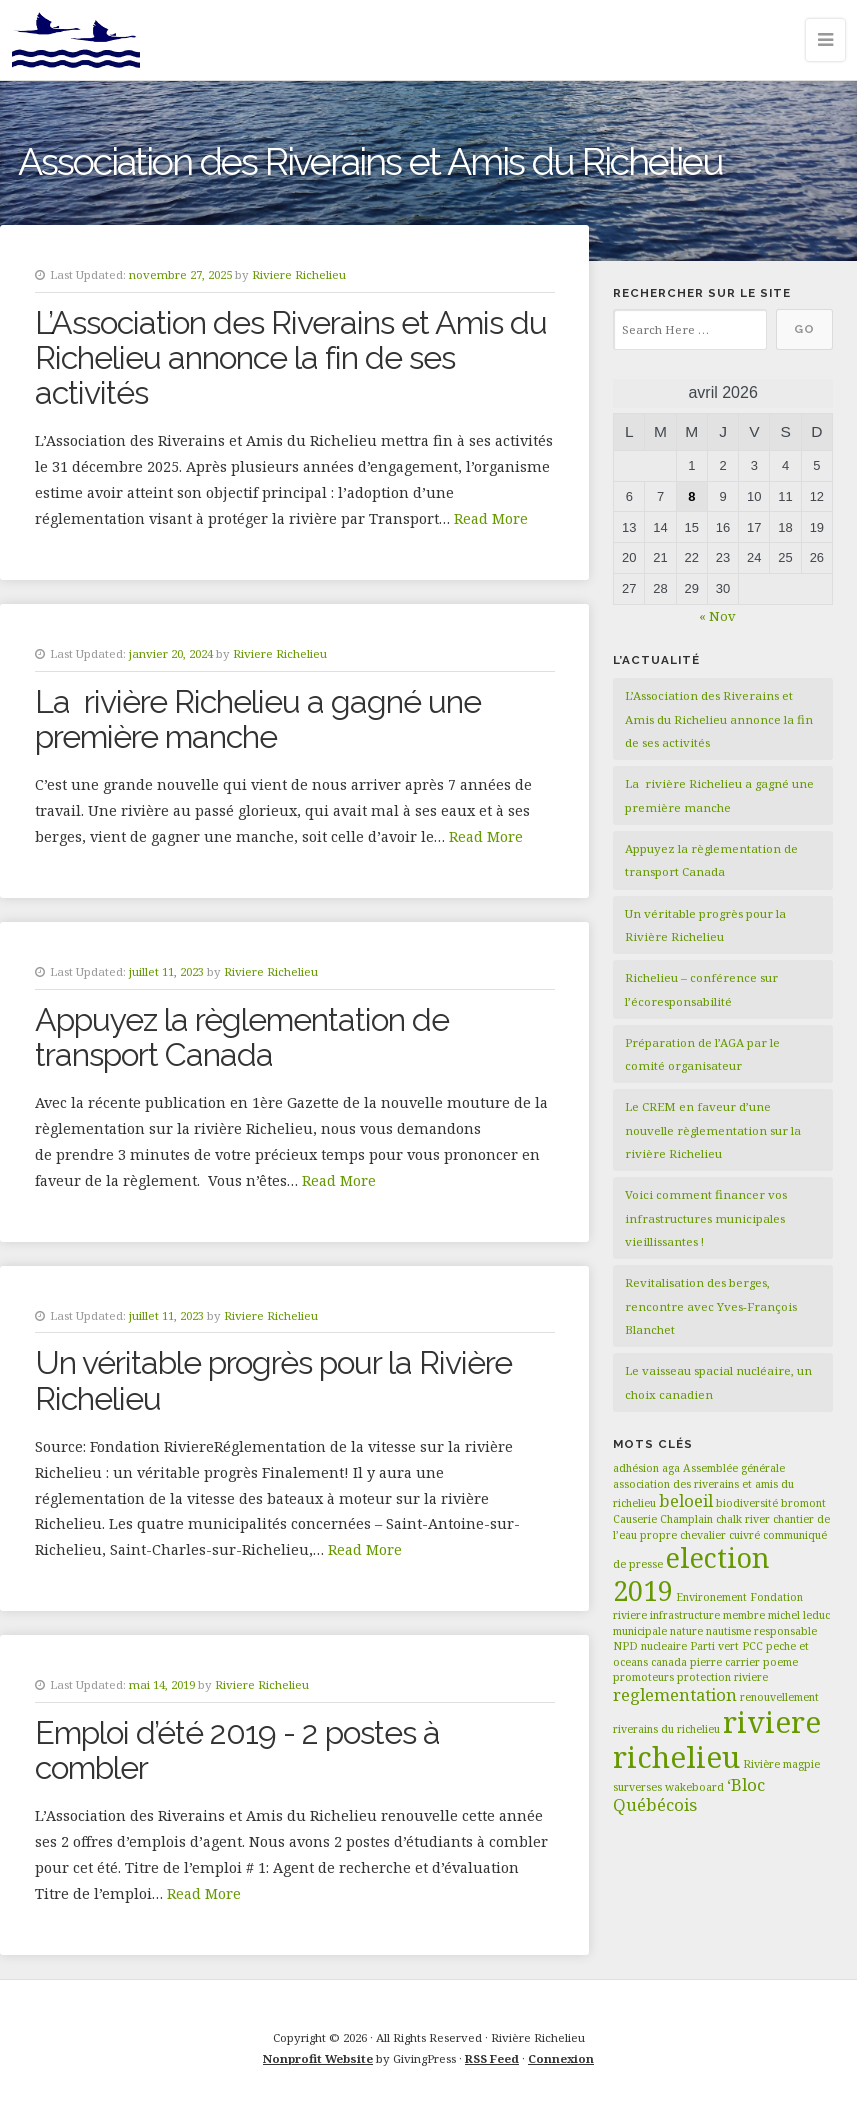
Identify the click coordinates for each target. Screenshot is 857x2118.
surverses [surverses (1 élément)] (637, 1787)
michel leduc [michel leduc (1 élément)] (799, 1615)
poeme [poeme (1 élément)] (780, 1662)
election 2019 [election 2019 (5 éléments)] (691, 1573)
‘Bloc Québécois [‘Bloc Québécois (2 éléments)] (689, 1794)
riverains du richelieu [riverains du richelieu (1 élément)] (666, 1729)
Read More (491, 518)
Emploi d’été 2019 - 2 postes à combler (237, 1750)
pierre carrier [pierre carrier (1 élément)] (725, 1662)
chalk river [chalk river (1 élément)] (743, 1519)
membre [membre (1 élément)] (744, 1615)
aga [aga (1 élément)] (671, 1468)
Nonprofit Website (318, 2058)
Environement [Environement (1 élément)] (711, 1597)
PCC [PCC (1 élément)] (752, 1646)
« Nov (717, 616)
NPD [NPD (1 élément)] (625, 1646)
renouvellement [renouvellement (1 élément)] (779, 1697)
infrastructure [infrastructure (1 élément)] (685, 1615)
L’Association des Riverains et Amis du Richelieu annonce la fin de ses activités (291, 357)
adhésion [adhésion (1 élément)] (636, 1468)
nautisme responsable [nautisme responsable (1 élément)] (761, 1631)
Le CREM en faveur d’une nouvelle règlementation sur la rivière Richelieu (713, 1130)
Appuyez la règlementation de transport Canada (242, 1037)
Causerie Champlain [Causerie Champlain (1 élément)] (663, 1519)
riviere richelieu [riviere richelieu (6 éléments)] (717, 1739)
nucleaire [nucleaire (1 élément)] (664, 1646)
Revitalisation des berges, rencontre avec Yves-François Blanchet (711, 1306)
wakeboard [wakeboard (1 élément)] (694, 1787)
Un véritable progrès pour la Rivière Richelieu (273, 1380)
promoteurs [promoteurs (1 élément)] (643, 1677)
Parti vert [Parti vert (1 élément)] (714, 1646)
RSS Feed (492, 2058)
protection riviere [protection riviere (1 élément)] (722, 1677)
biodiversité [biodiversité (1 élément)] (747, 1503)
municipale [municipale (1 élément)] (640, 1631)
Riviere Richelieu (299, 274)
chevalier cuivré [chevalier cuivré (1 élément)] (720, 1535)
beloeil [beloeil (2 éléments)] (686, 1500)
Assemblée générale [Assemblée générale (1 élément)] (734, 1468)
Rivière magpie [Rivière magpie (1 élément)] (781, 1764)
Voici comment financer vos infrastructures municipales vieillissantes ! (706, 1218)
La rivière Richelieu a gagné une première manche (258, 719)
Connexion (561, 2058)
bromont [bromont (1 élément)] (803, 1503)
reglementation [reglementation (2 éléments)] (675, 1694)
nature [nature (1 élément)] (686, 1631)
